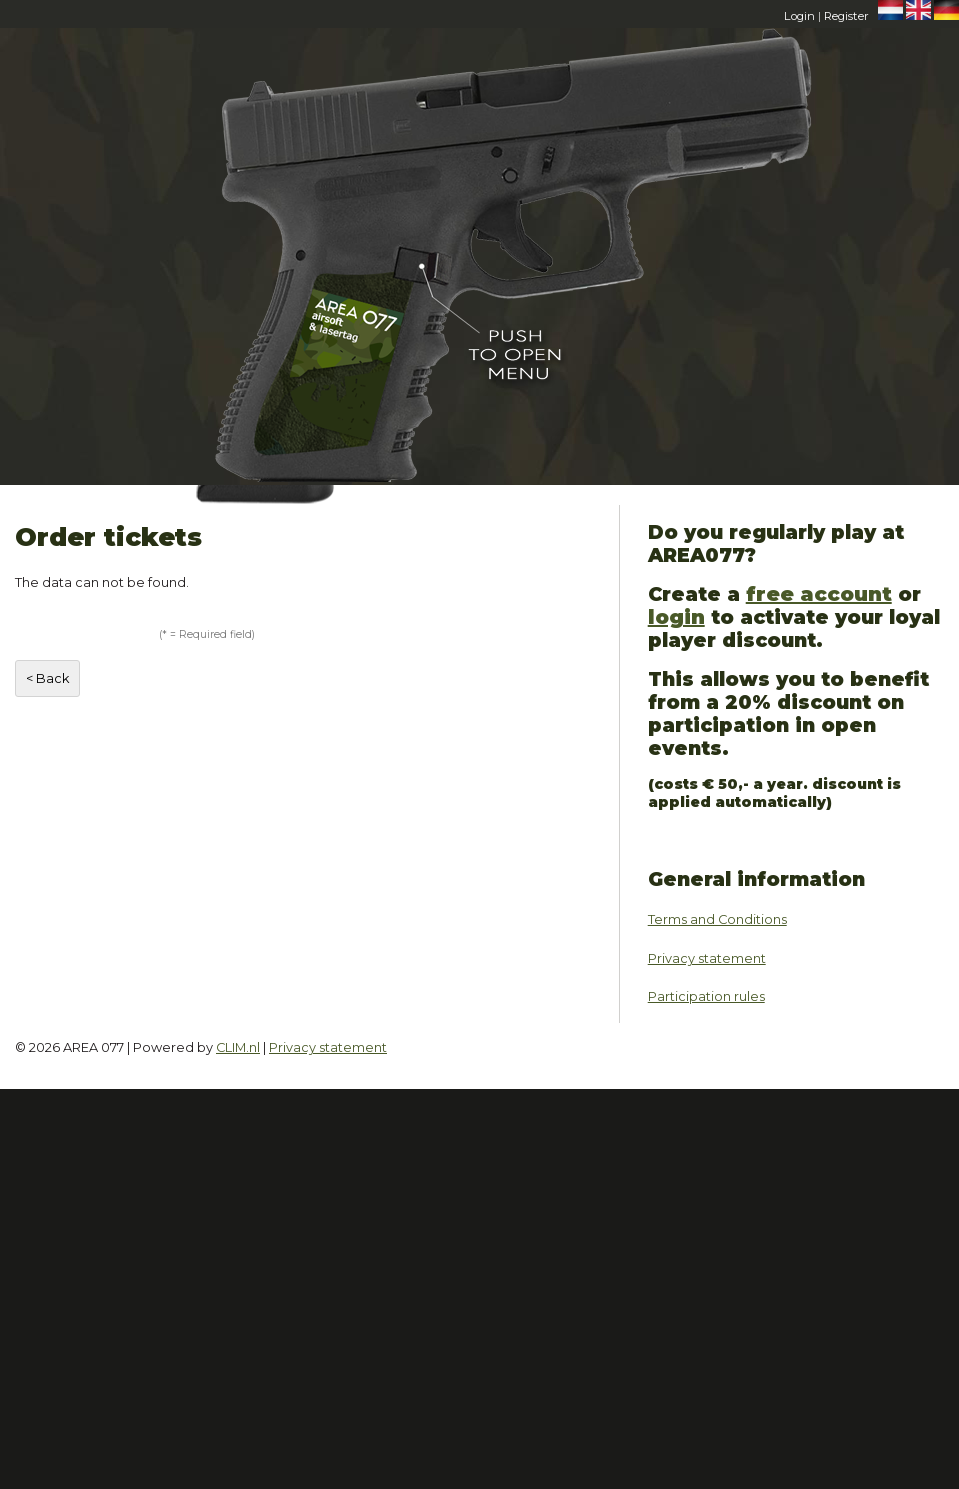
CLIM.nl (238, 1047)
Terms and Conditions (717, 919)
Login (799, 16)
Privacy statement (707, 958)
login (676, 617)
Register (846, 16)
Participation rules (706, 996)
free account (819, 594)
